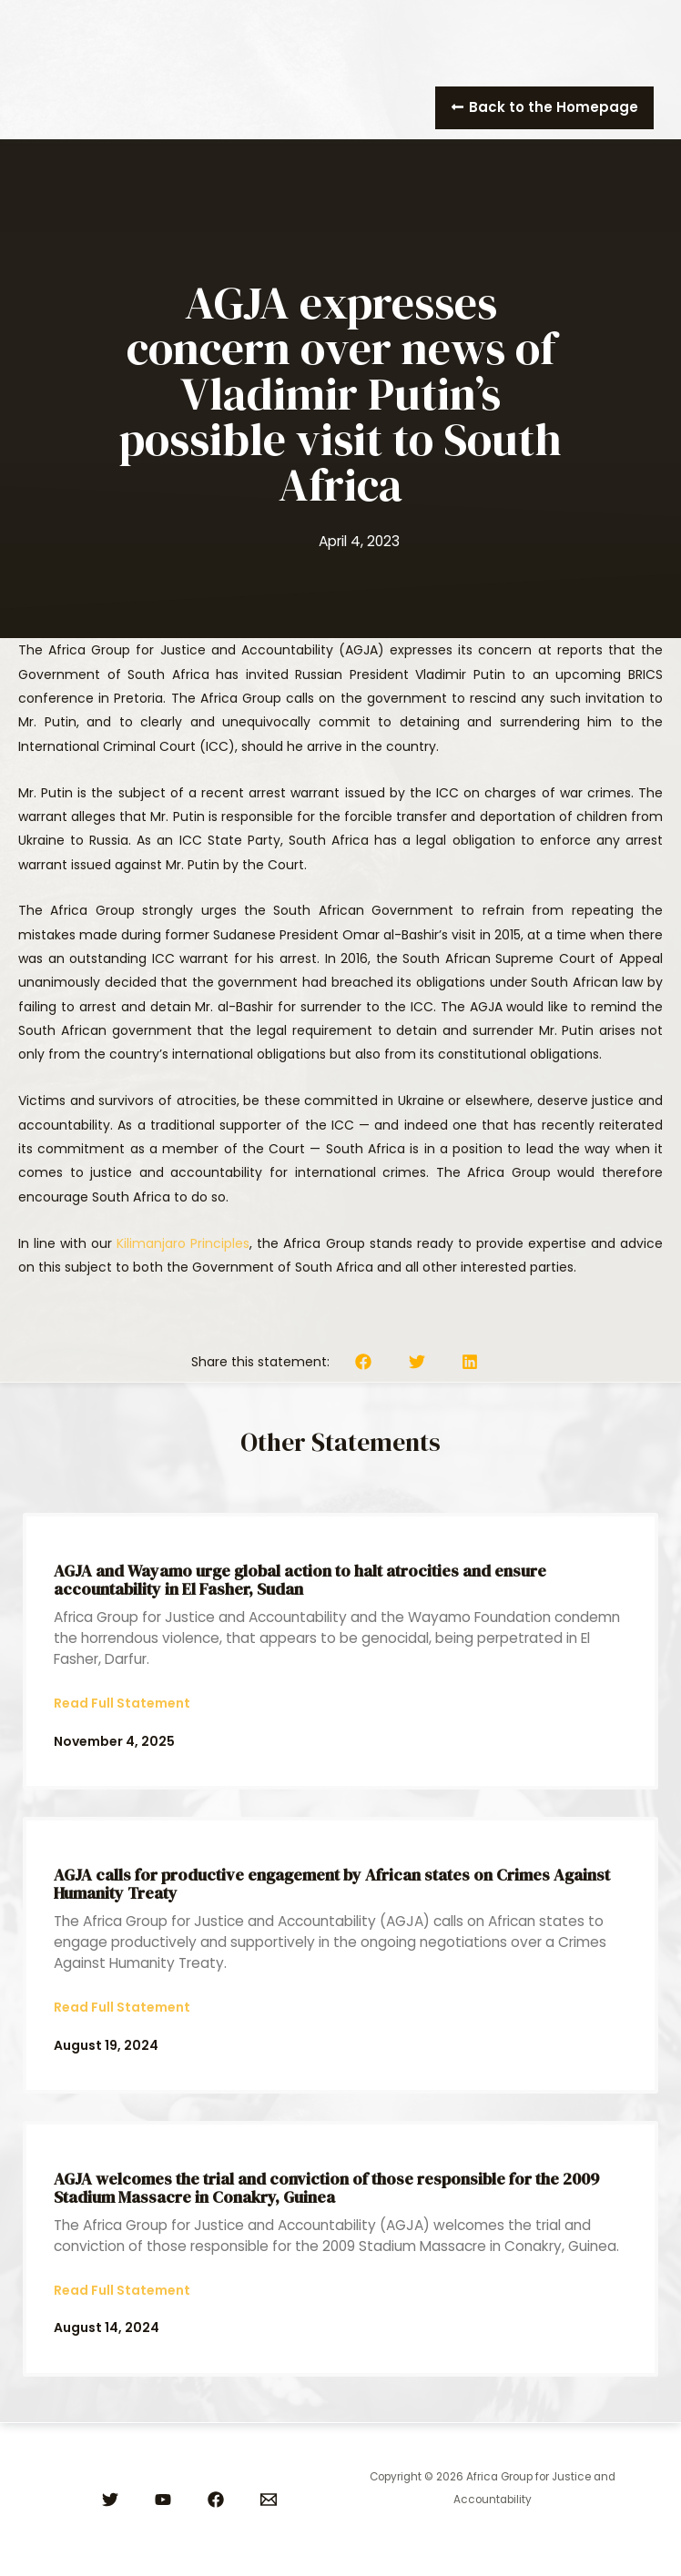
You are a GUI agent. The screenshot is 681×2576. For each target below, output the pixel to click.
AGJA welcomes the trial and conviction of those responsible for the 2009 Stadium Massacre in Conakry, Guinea (326, 2187)
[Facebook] (216, 2499)
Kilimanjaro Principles (183, 1243)
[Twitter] (110, 2499)
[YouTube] (163, 2499)
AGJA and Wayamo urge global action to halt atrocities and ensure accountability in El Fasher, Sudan (300, 1579)
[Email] (268, 2499)
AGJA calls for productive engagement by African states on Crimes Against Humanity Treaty (332, 1883)
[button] (544, 107)
